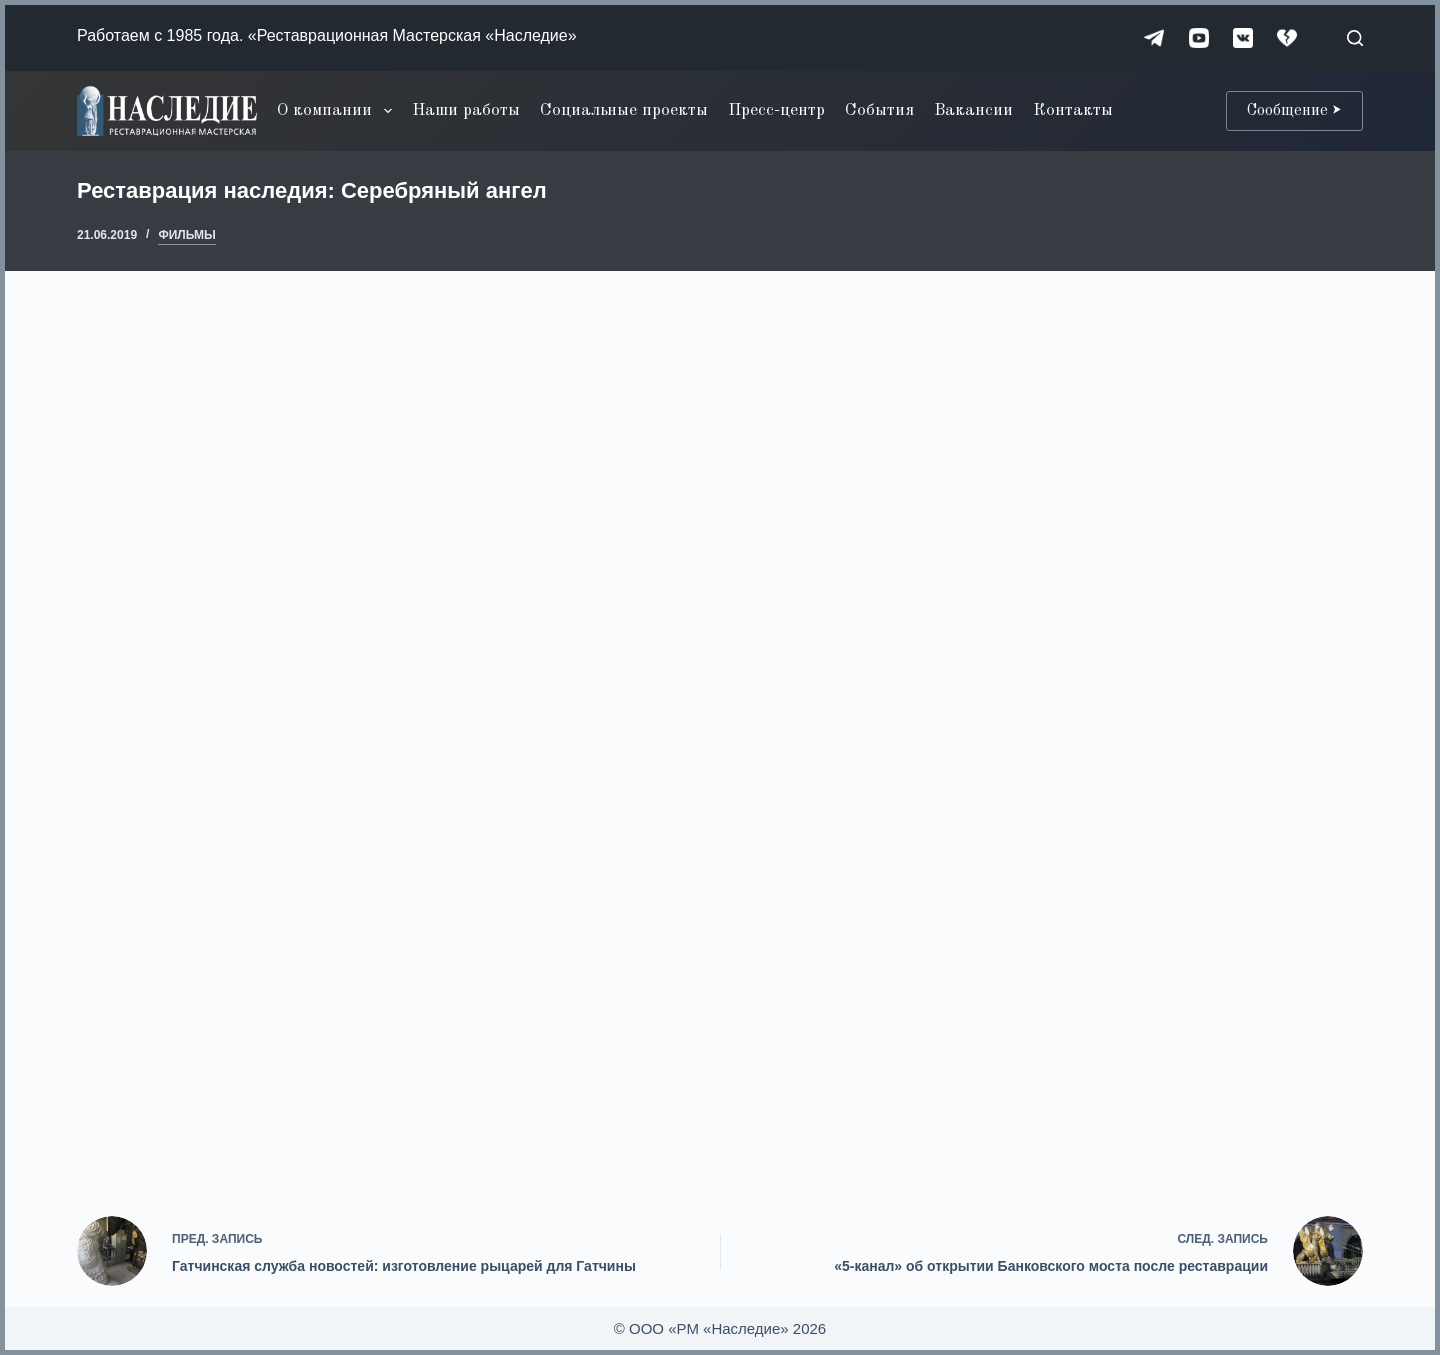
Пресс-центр (776, 110)
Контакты (1073, 110)
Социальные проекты (624, 110)
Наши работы (466, 110)
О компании (338, 111)
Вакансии (973, 110)
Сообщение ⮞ (1294, 111)
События (879, 110)
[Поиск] (1355, 38)
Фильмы (186, 235)
